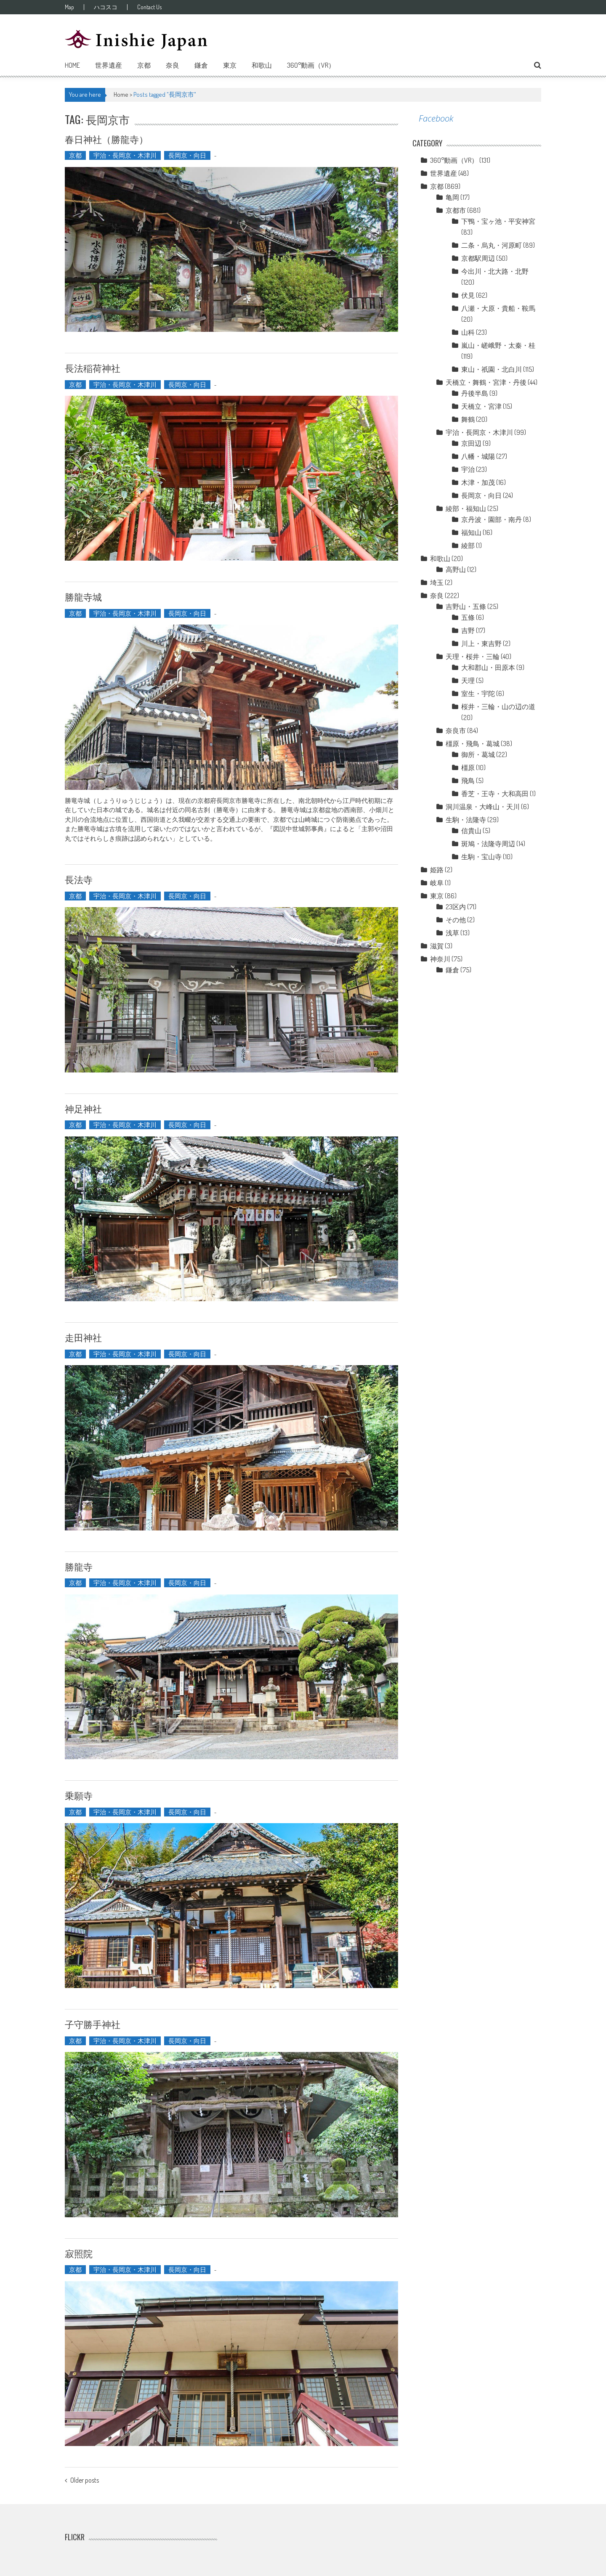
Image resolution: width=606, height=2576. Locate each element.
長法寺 (79, 879)
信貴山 (471, 830)
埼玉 (437, 582)
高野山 (456, 569)
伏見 (468, 295)
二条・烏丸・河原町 (491, 245)
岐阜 (437, 883)
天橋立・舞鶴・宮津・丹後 (486, 382)
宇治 (468, 469)
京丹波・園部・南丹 (491, 519)
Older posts (84, 2481)
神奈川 (440, 959)
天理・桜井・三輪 (473, 656)
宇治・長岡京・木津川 (125, 155)
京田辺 (471, 443)
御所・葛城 (478, 754)
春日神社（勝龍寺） (106, 139)
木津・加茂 (478, 482)
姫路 (437, 870)
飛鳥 (468, 780)
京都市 (456, 210)
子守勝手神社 (92, 2024)
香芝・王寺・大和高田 (495, 793)
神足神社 (83, 1108)
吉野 (468, 630)
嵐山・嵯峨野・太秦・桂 (498, 345)
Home (72, 65)
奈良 (172, 65)
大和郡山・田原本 (488, 667)
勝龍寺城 (83, 596)
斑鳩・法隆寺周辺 (488, 843)
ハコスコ (105, 7)
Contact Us (149, 7)
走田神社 (83, 1337)
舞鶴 (468, 419)
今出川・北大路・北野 (495, 271)
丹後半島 (474, 393)
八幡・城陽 (478, 456)
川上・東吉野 (481, 643)
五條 (468, 617)
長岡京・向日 (187, 155)
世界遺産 (108, 65)
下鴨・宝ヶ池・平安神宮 (498, 221)
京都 (144, 65)
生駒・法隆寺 (466, 819)
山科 (468, 332)
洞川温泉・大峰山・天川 (483, 806)
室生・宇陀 (478, 693)
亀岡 (452, 197)
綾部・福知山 (466, 508)
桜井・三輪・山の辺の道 (498, 706)
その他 (456, 920)
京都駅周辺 (478, 258)
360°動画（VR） (311, 65)
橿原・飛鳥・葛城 (473, 743)
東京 (230, 65)
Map (69, 7)
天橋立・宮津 (481, 406)
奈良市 (456, 730)
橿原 (468, 767)
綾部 (468, 545)
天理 (468, 680)
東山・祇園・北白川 (491, 369)
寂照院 (79, 2253)
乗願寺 (79, 1795)
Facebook (436, 118)
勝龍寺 (79, 1566)
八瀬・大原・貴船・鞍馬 (498, 308)
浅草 (452, 933)
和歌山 (262, 65)
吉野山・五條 (466, 606)
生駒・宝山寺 (481, 856)
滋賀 (437, 946)
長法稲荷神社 (92, 367)
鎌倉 (201, 65)
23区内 (456, 907)
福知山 (471, 532)
